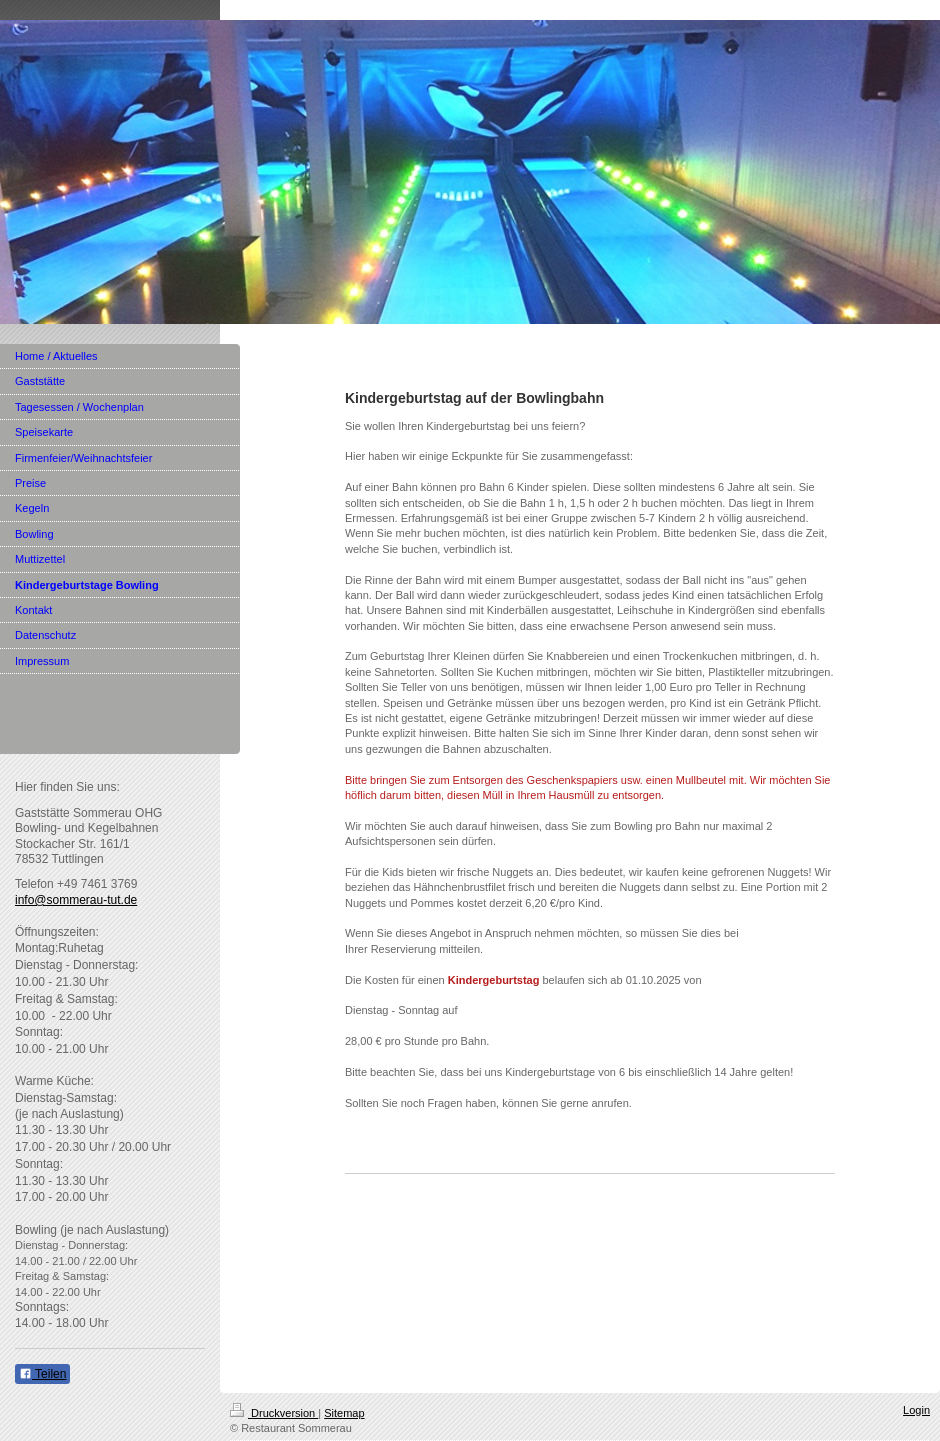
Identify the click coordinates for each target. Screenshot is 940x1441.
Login (916, 1410)
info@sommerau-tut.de (76, 900)
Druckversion (274, 1413)
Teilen (42, 1374)
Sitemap (344, 1413)
